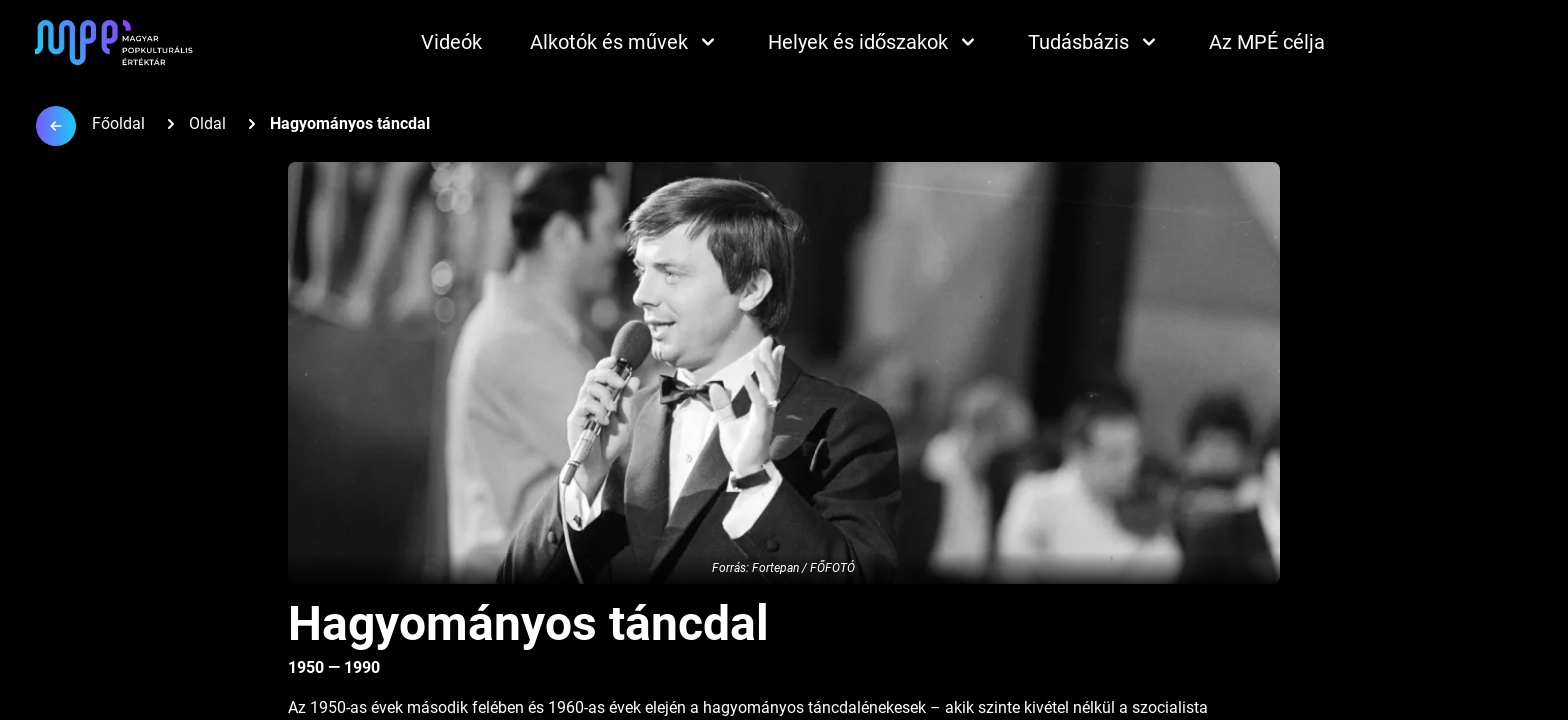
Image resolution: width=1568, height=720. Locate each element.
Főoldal (118, 123)
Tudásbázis (1094, 42)
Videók (451, 42)
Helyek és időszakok (874, 42)
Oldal (207, 123)
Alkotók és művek (625, 42)
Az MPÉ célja (1267, 42)
